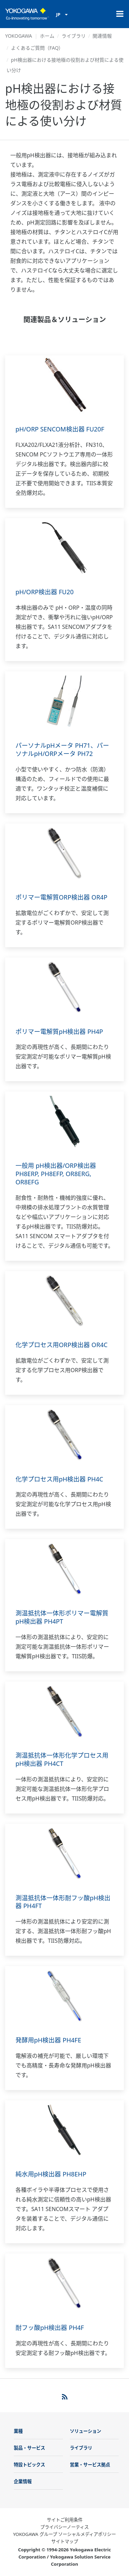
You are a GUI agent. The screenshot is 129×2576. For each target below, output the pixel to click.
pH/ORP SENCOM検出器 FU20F (59, 429)
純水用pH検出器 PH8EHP (50, 2174)
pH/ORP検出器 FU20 (44, 592)
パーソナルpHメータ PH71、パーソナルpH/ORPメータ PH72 (62, 749)
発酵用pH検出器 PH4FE (48, 2040)
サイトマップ (64, 2541)
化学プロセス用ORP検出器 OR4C (61, 1345)
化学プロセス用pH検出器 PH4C (59, 1479)
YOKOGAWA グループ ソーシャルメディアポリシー (64, 2534)
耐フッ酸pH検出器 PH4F (49, 2327)
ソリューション (85, 2431)
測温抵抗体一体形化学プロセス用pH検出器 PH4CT (61, 1759)
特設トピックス (29, 2465)
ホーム (47, 36)
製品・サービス (29, 2448)
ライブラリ (74, 36)
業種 (18, 2431)
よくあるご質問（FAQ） (37, 48)
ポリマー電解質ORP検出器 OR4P (61, 897)
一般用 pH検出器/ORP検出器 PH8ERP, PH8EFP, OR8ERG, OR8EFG (55, 1173)
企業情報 (23, 2481)
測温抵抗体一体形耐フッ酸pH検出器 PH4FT (62, 1902)
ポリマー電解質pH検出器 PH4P (59, 1031)
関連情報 (102, 36)
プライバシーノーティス (64, 2527)
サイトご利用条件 (65, 2520)
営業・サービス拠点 (90, 2465)
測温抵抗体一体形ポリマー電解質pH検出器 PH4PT (61, 1617)
